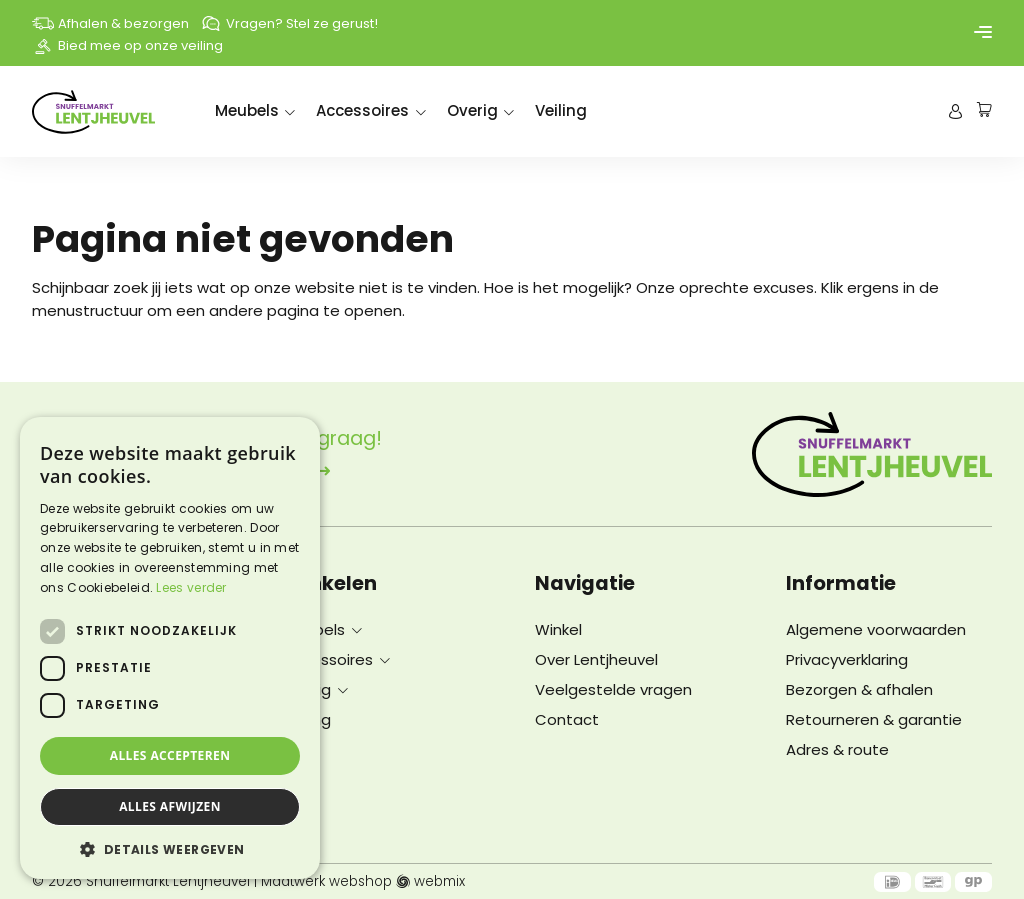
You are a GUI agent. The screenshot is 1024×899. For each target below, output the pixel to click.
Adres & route (837, 749)
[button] (170, 849)
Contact (567, 719)
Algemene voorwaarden (876, 629)
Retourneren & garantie (874, 719)
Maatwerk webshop (326, 882)
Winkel (558, 629)
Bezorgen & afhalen (859, 689)
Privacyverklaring (847, 659)
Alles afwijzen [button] (170, 806)
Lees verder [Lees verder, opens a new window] (191, 587)
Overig (472, 110)
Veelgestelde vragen (613, 689)
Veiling (561, 110)
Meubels (247, 110)
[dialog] (170, 648)
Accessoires (362, 110)
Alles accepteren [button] (170, 755)
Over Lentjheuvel (596, 659)
